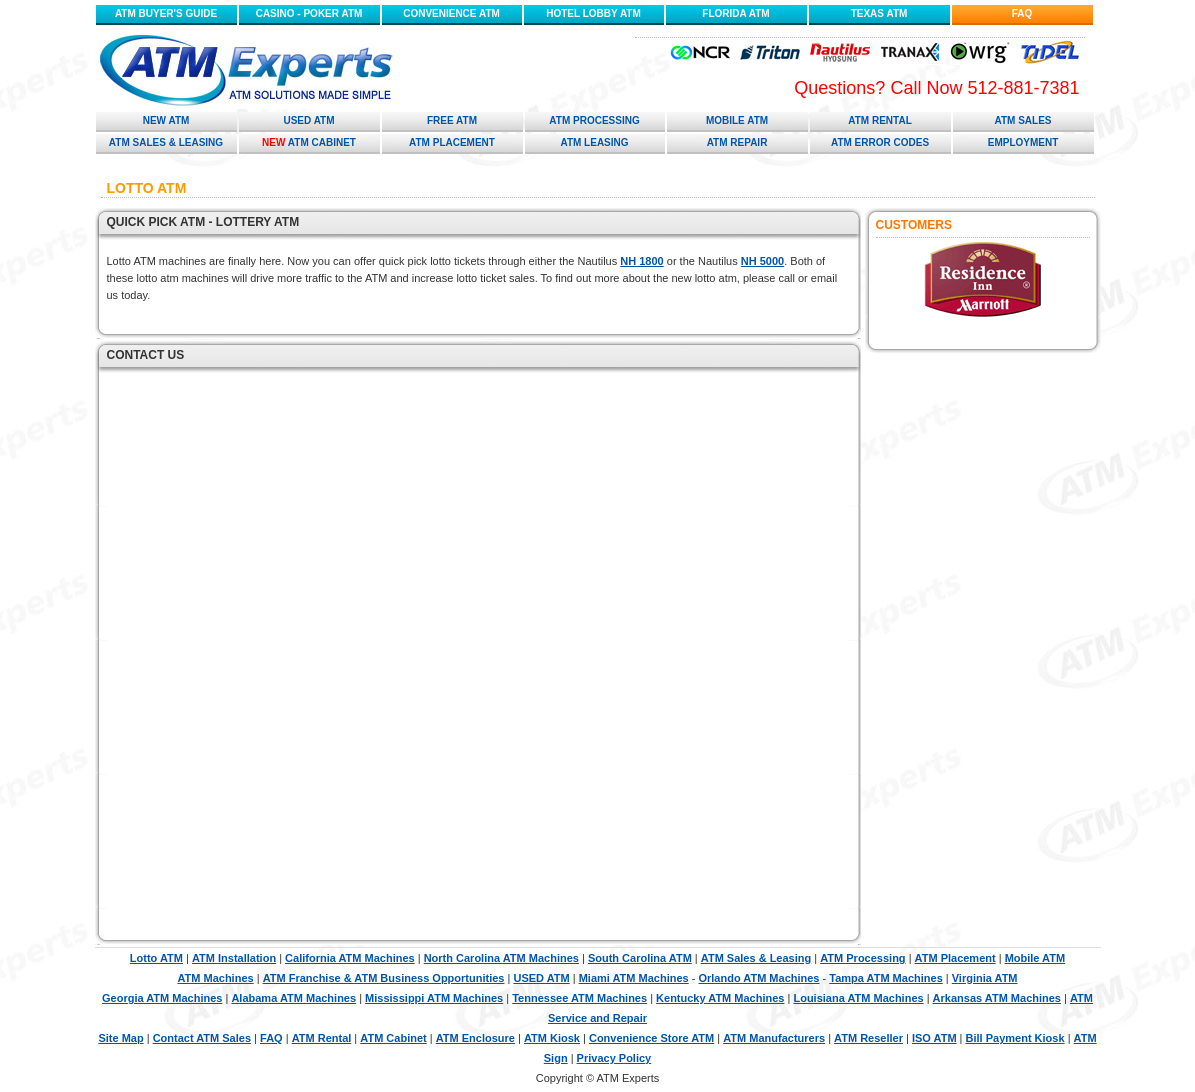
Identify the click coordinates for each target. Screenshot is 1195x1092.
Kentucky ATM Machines (720, 998)
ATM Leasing (594, 142)
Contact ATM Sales (202, 1038)
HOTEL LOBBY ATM (593, 13)
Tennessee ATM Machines (579, 998)
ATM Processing (594, 120)
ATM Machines (215, 978)
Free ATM (452, 120)
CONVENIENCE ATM (451, 13)
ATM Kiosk (552, 1038)
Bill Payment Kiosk (1015, 1038)
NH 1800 (641, 261)
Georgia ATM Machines (162, 998)
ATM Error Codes (880, 142)
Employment (1023, 142)
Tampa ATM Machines (885, 978)
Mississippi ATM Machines (434, 998)
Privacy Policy (614, 1058)
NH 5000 (762, 261)
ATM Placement (452, 142)
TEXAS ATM (879, 13)
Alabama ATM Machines (293, 998)
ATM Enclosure (475, 1038)
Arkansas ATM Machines (997, 998)
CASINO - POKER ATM (309, 13)
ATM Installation (234, 958)
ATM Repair (737, 142)
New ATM (166, 120)
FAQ (1022, 13)
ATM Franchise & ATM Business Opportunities (384, 978)
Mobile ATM (737, 120)
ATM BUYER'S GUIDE (166, 13)
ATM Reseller (868, 1038)
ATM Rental (880, 120)
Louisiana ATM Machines (858, 998)
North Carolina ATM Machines (501, 958)
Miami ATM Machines (634, 978)
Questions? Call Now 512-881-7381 (936, 88)
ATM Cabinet (309, 142)
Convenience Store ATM (651, 1038)
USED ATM (541, 978)
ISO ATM (934, 1038)
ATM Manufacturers (774, 1038)
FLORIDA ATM (735, 13)
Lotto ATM (156, 958)
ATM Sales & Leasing (166, 142)
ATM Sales (1022, 120)
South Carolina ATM (640, 958)
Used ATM (308, 120)
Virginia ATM (985, 978)
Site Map (120, 1038)
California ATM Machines (350, 958)
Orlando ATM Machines (758, 978)
